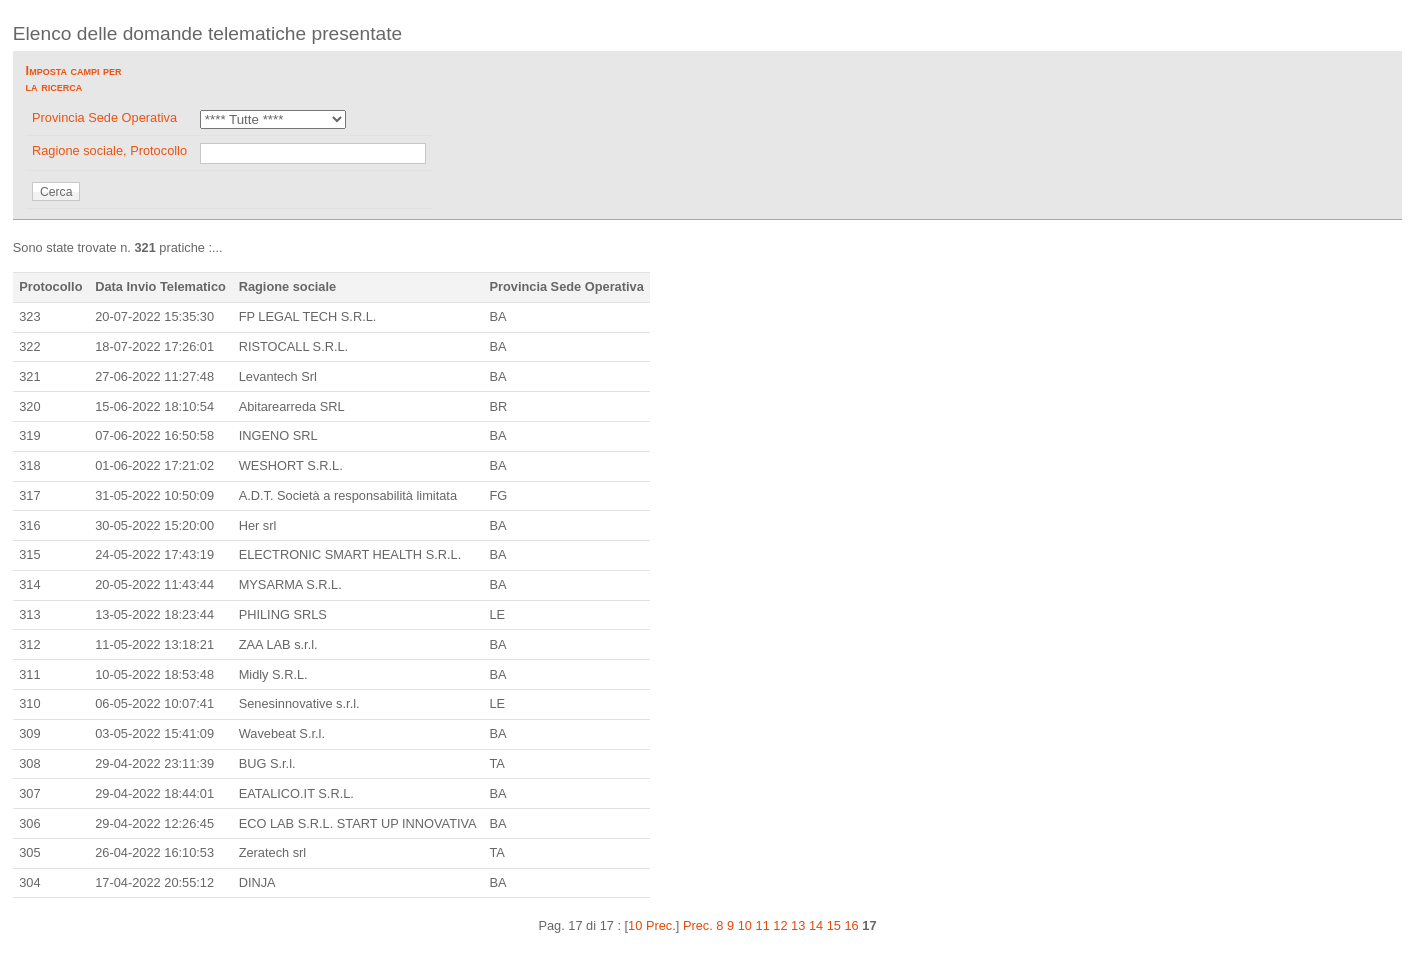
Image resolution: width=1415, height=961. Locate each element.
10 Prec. (652, 925)
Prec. (698, 925)
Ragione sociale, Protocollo (109, 150)
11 (763, 925)
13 (798, 925)
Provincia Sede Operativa (104, 117)
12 (780, 925)
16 (852, 925)
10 (745, 925)
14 (816, 925)
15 (834, 925)
